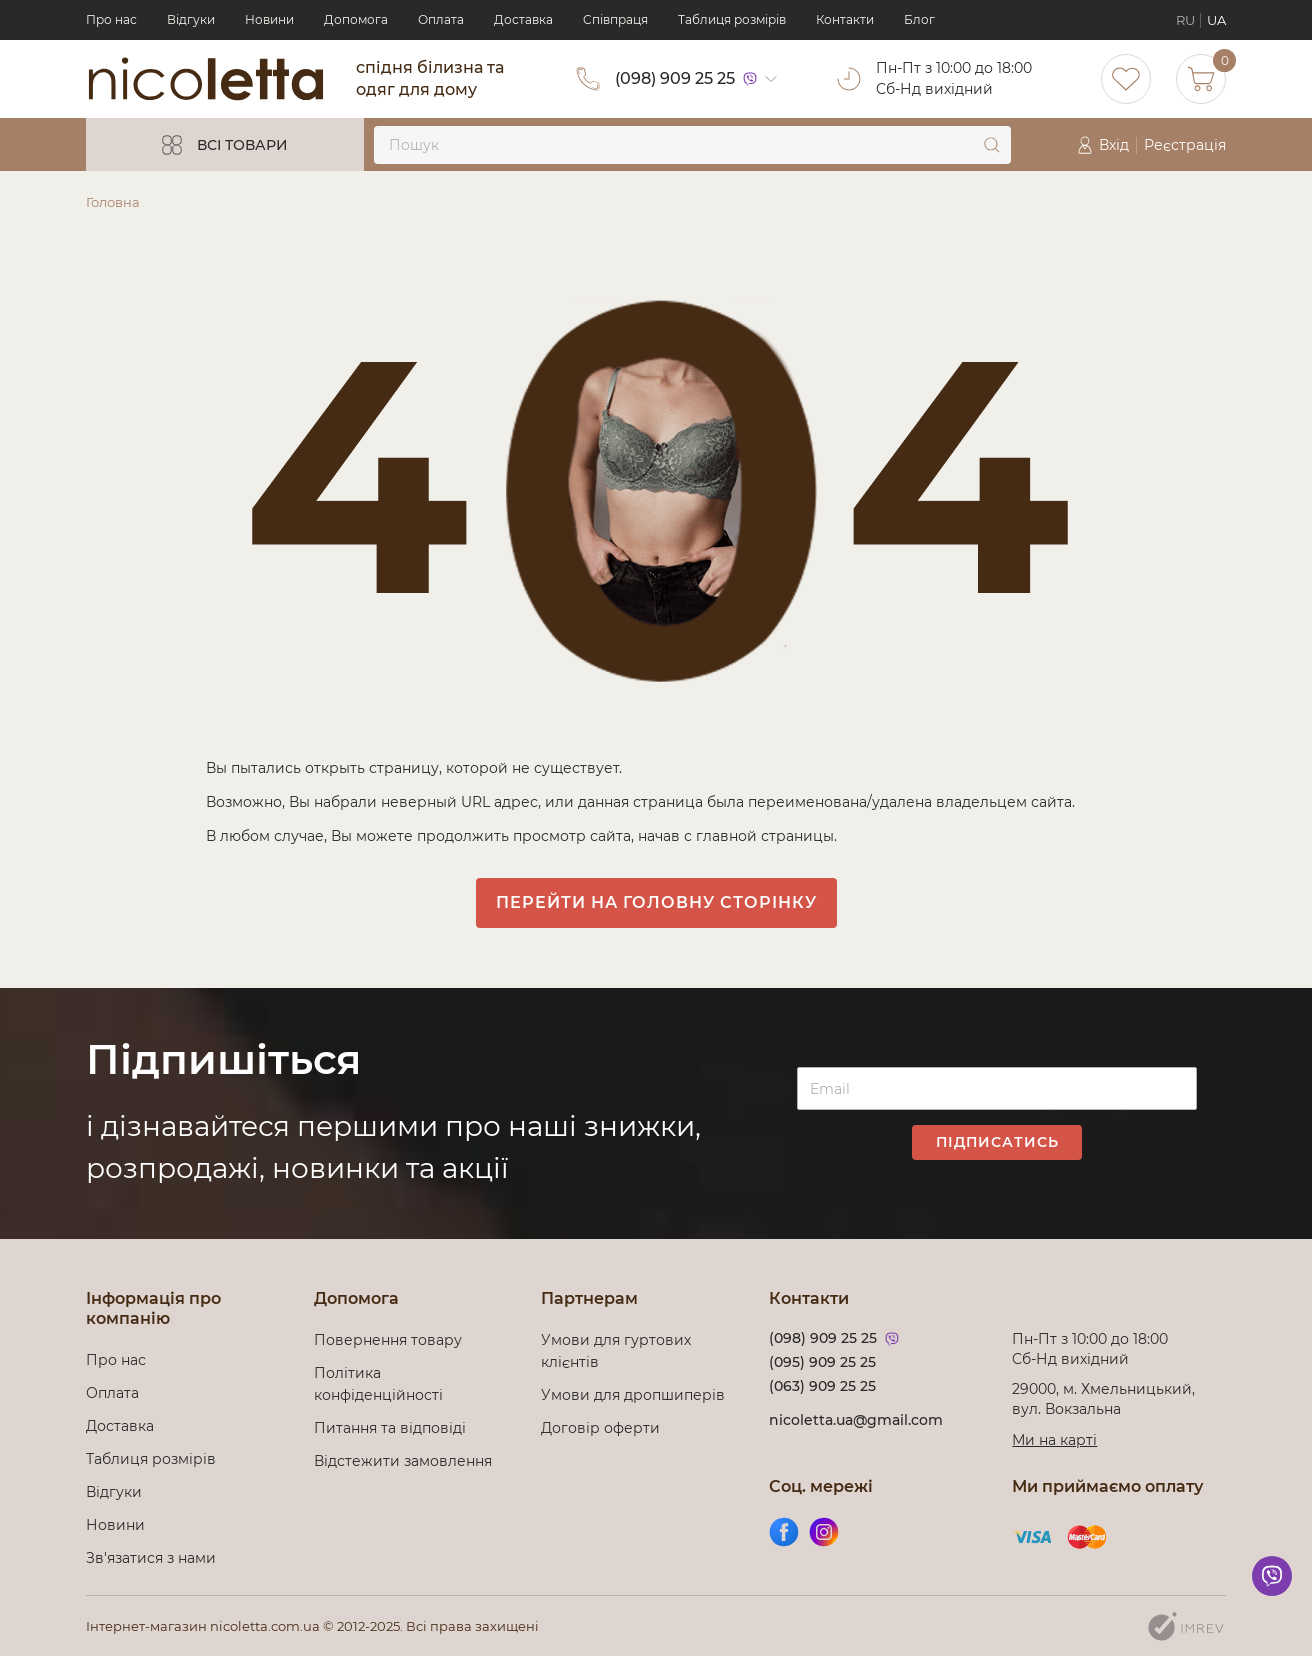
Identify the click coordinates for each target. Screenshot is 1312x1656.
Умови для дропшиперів (633, 1395)
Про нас (111, 19)
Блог (919, 19)
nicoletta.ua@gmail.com (856, 1420)
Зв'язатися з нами (151, 1558)
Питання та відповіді (390, 1428)
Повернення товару (388, 1340)
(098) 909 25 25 (675, 78)
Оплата (441, 19)
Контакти (845, 19)
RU (1185, 20)
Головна (113, 202)
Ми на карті (1054, 1440)
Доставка (523, 19)
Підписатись (997, 1142)
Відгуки (191, 19)
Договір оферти (600, 1428)
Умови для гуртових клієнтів (616, 1351)
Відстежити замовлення (403, 1461)
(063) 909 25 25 (822, 1386)
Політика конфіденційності (382, 1384)
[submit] (992, 145)
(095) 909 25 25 (822, 1362)
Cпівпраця (615, 19)
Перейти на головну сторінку (656, 902)
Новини (269, 19)
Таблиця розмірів (732, 19)
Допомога (356, 19)
